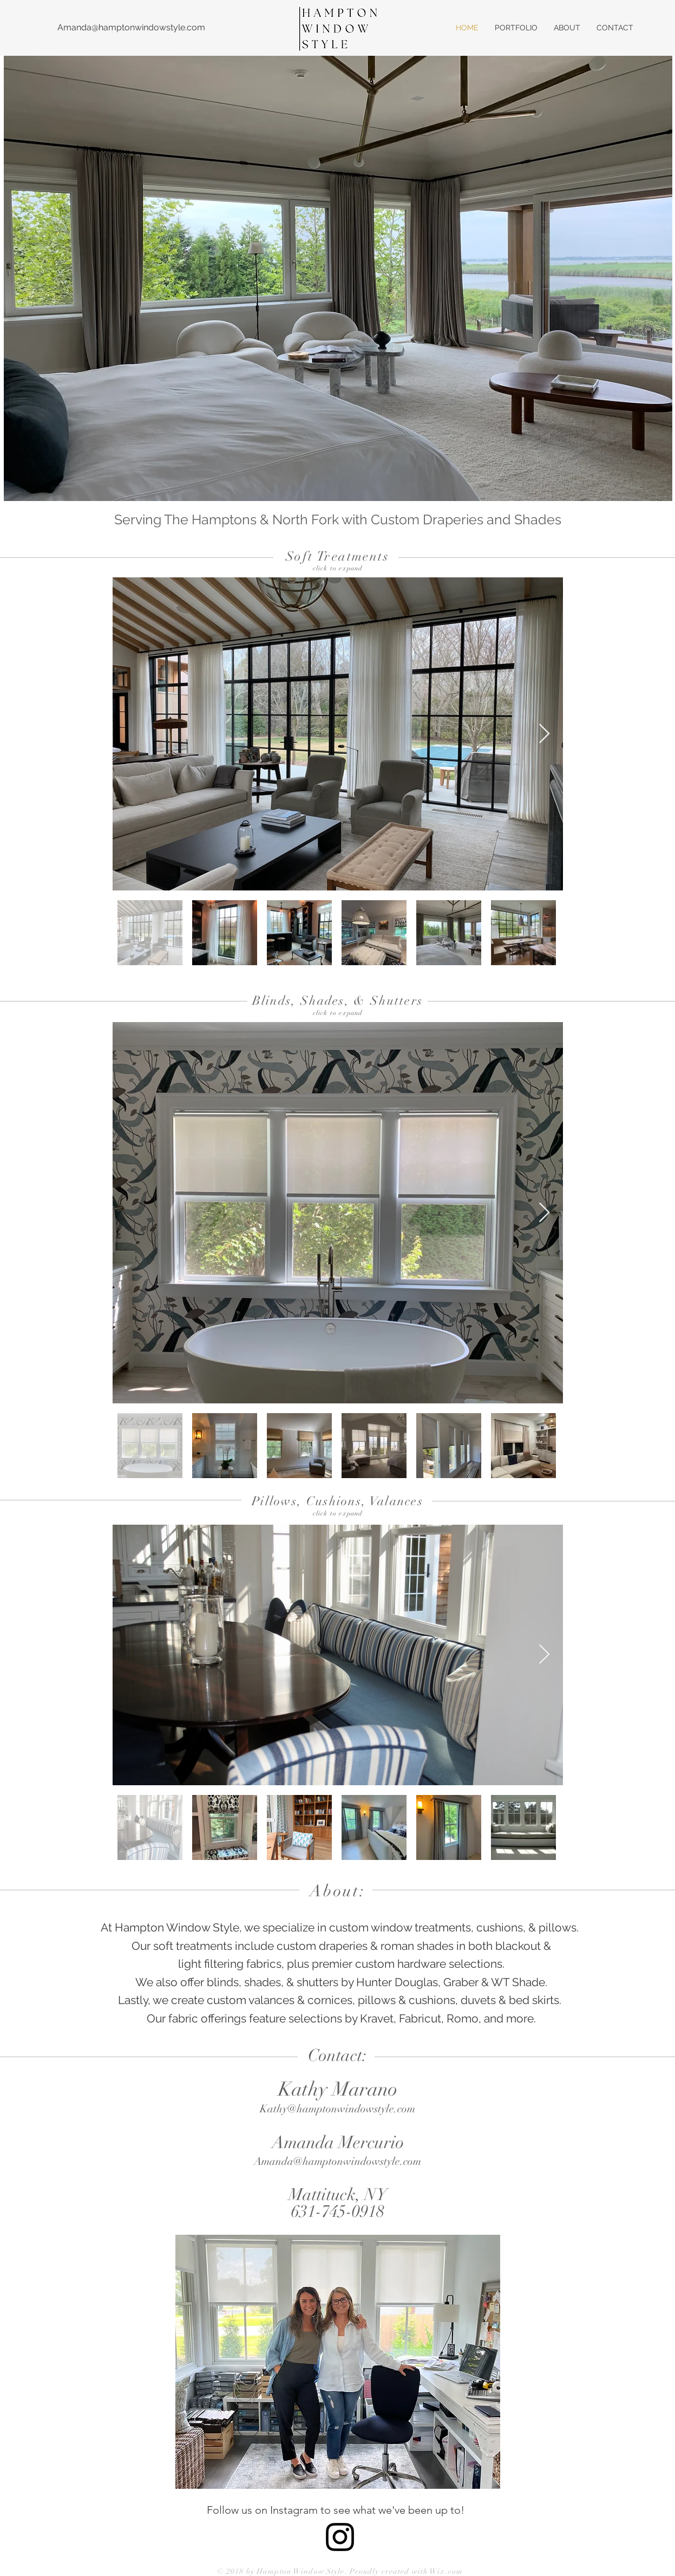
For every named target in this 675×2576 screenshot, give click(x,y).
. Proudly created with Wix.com (404, 2571)
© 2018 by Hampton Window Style (281, 2571)
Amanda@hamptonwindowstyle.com (337, 2161)
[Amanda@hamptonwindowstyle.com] (131, 27)
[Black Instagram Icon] (340, 2537)
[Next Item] (544, 734)
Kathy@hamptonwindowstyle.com (337, 2109)
